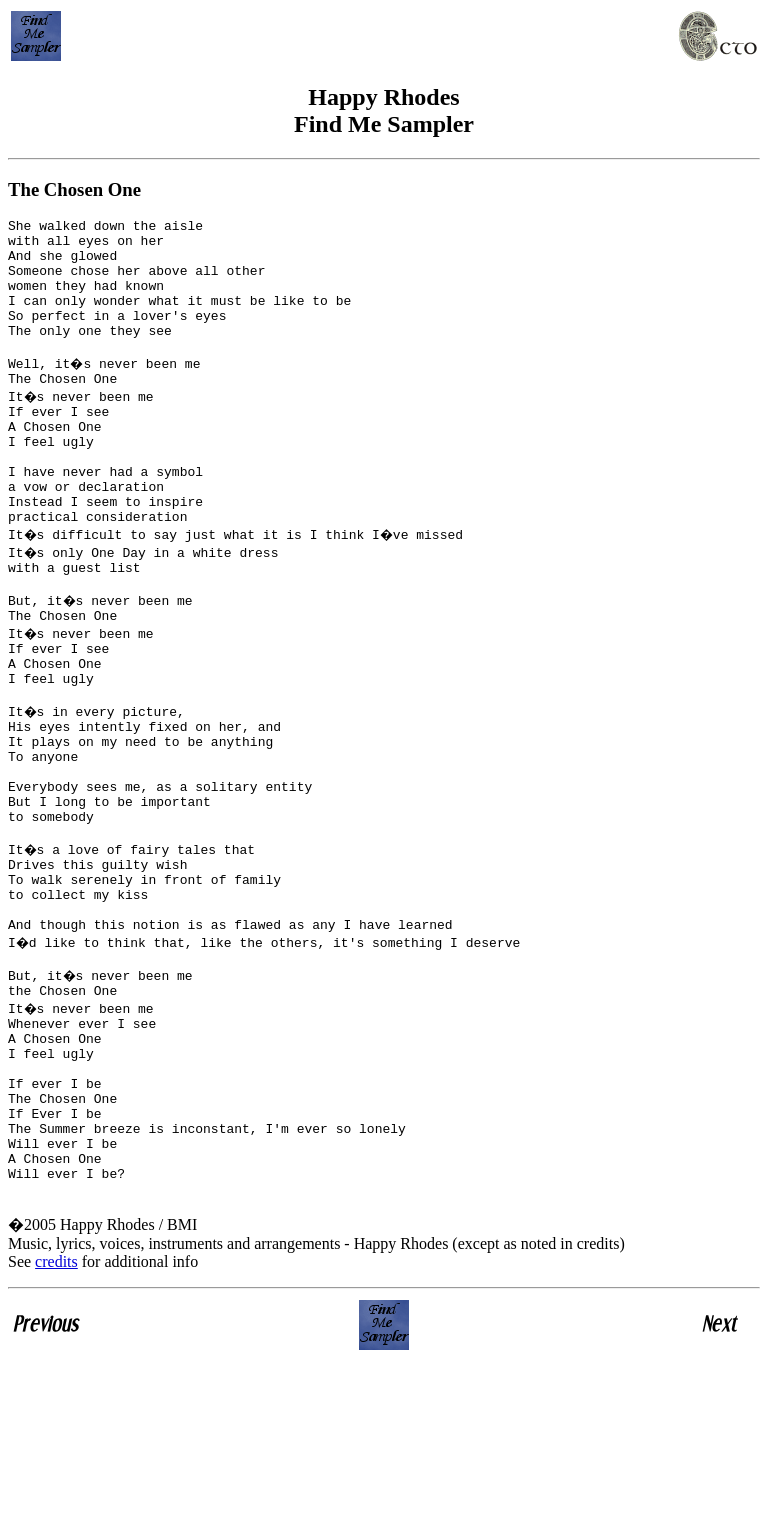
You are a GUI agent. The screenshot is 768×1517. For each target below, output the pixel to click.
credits (56, 1417)
